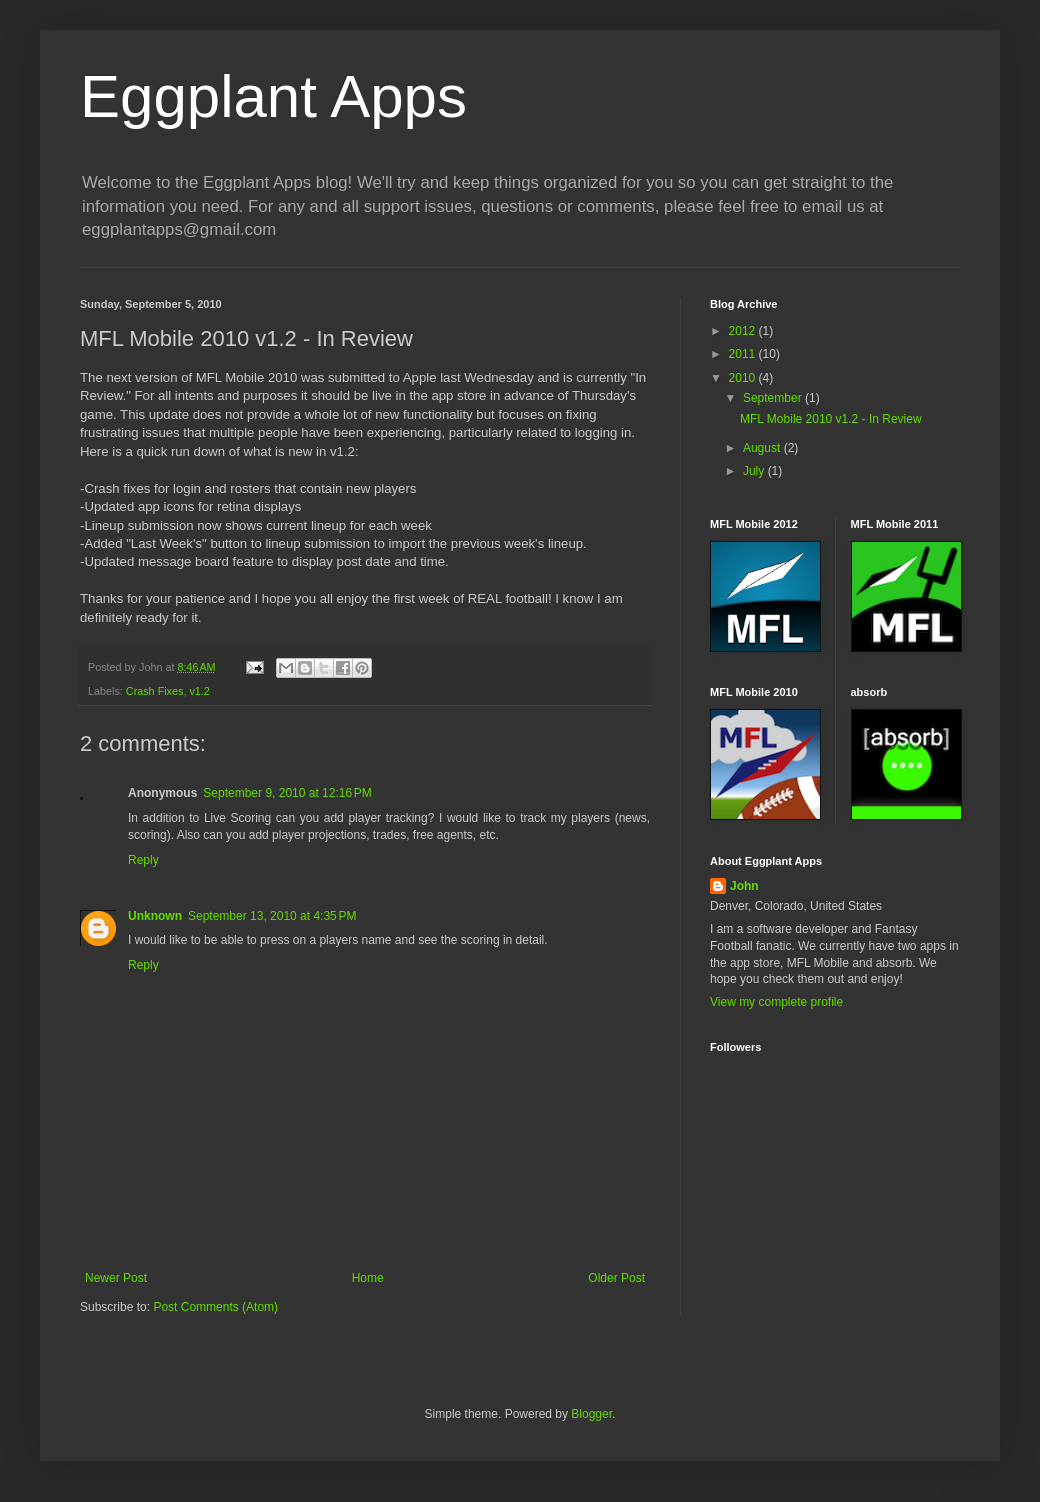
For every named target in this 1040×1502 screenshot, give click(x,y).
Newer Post (116, 1278)
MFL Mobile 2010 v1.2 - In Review (831, 419)
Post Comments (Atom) (215, 1307)
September (774, 398)
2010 (744, 378)
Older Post (616, 1278)
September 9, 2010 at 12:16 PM (287, 793)
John (744, 886)
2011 (744, 354)
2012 (744, 331)
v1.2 (199, 691)
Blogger (591, 1414)
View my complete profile (776, 1002)
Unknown (155, 916)
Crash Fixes (155, 691)
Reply (143, 860)
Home (368, 1278)
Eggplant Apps (273, 96)
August (763, 448)
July (755, 471)
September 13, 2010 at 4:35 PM (272, 916)
